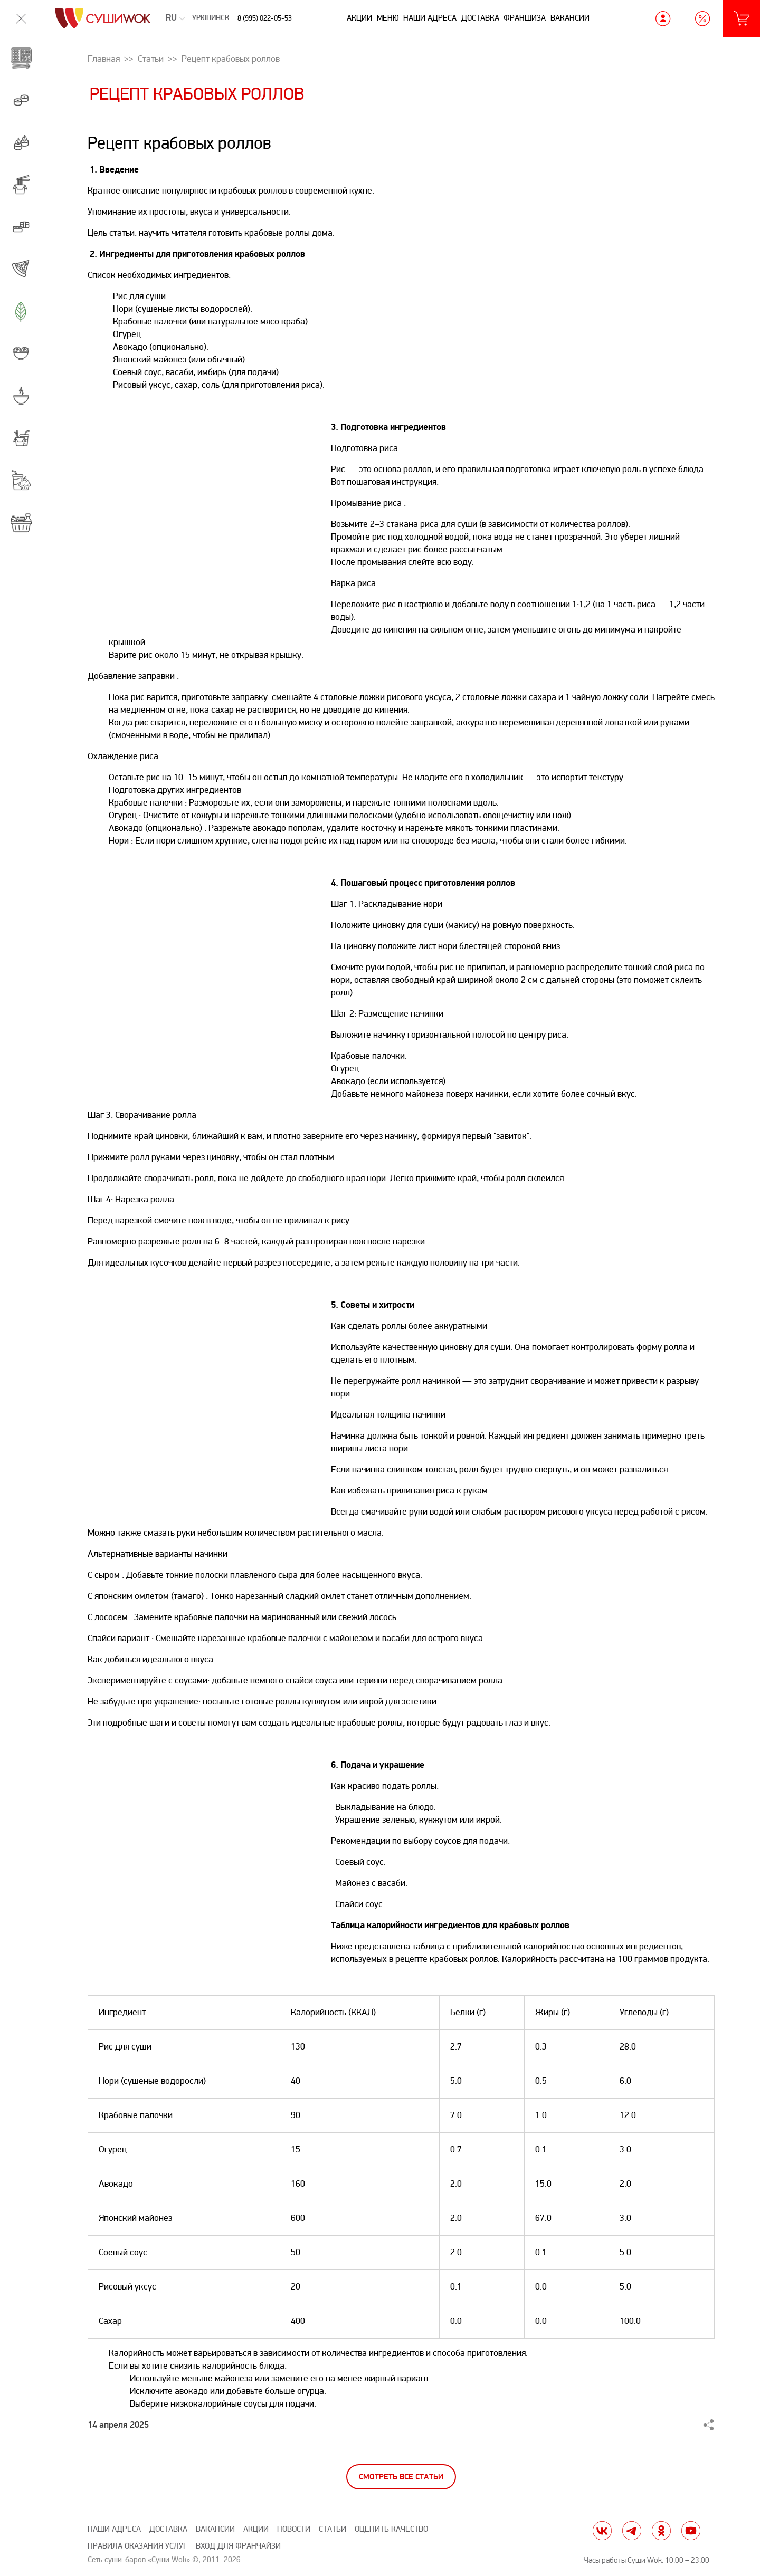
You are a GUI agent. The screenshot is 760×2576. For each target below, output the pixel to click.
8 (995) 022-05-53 (265, 18)
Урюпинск (211, 18)
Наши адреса (430, 18)
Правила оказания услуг (137, 2546)
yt (690, 2530)
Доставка (480, 18)
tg (631, 2530)
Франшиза (525, 18)
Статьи (332, 2529)
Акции (359, 18)
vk (602, 2530)
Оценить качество (391, 2529)
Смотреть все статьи (401, 2477)
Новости (293, 2529)
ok (661, 2530)
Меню (388, 18)
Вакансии (570, 18)
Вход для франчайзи (238, 2546)
